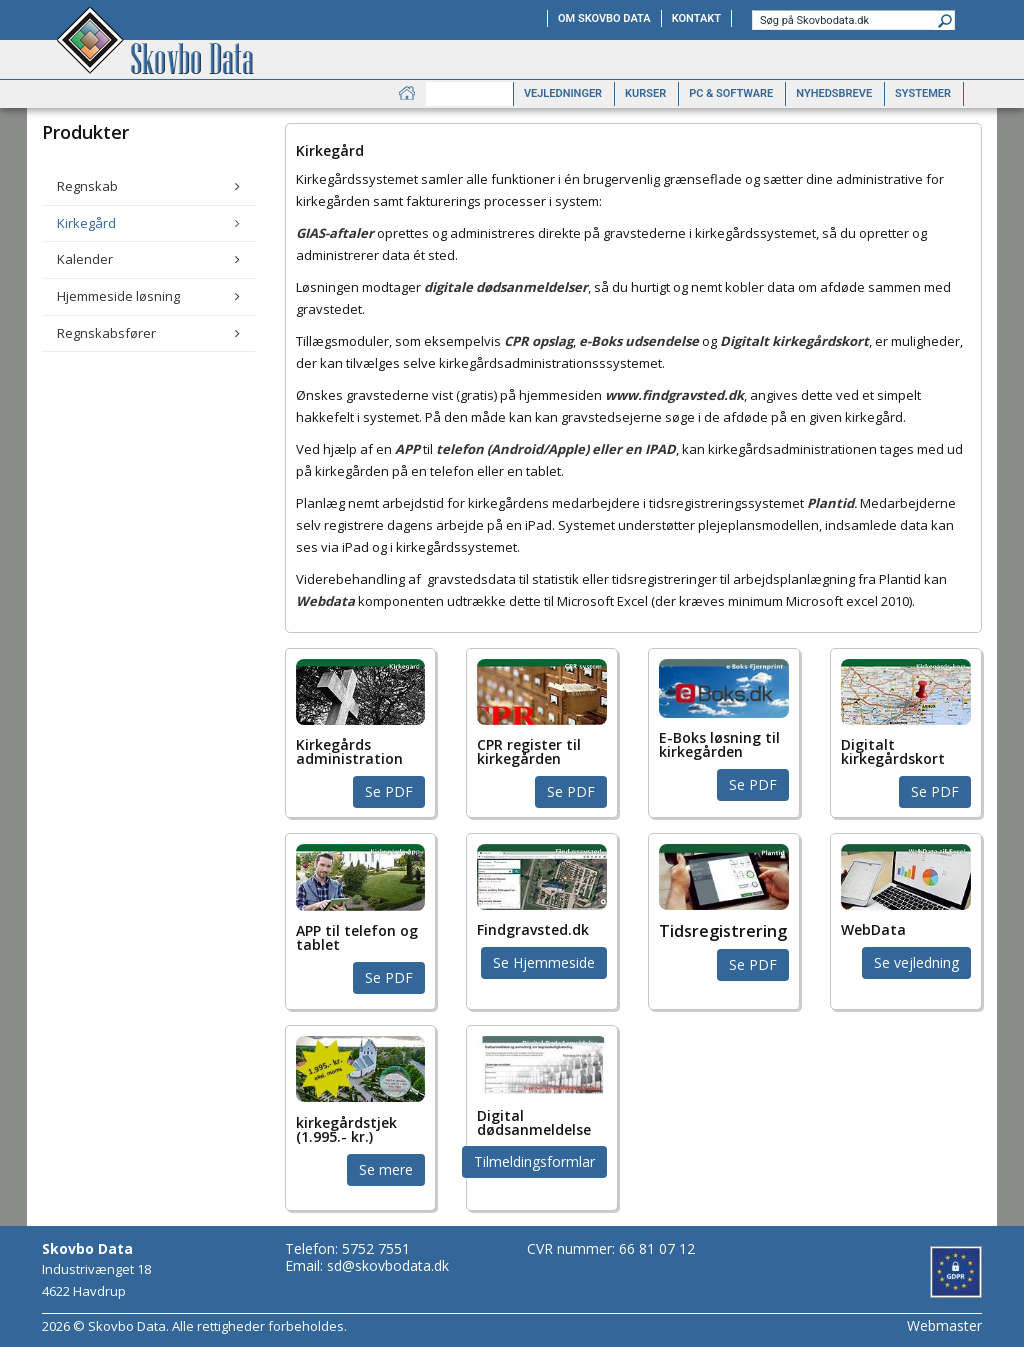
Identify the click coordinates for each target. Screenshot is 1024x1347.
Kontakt (696, 18)
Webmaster (944, 1325)
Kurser (645, 93)
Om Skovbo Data (604, 18)
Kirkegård (86, 223)
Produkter (469, 93)
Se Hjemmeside (544, 962)
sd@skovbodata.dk (388, 1265)
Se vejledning (916, 962)
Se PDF (389, 791)
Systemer (923, 93)
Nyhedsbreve (834, 93)
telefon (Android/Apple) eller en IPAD (556, 449)
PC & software (731, 93)
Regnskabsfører (106, 333)
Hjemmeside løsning (118, 296)
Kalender (85, 259)
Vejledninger (563, 93)
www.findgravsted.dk (674, 395)
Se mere (386, 1169)
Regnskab (87, 186)
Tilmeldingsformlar (534, 1161)
